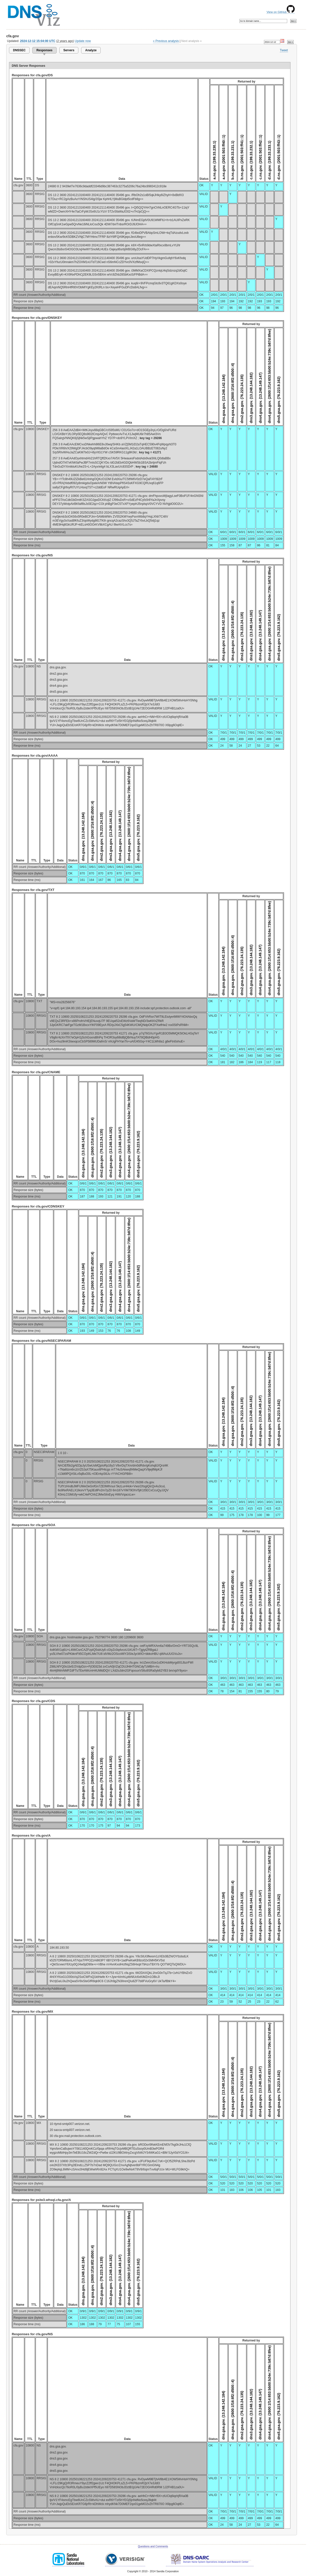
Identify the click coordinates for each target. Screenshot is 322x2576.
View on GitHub (281, 12)
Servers (68, 50)
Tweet (284, 50)
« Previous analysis (166, 41)
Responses (44, 50)
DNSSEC (19, 50)
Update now (83, 41)
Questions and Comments (153, 2546)
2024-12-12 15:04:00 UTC (37, 41)
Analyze (90, 50)
